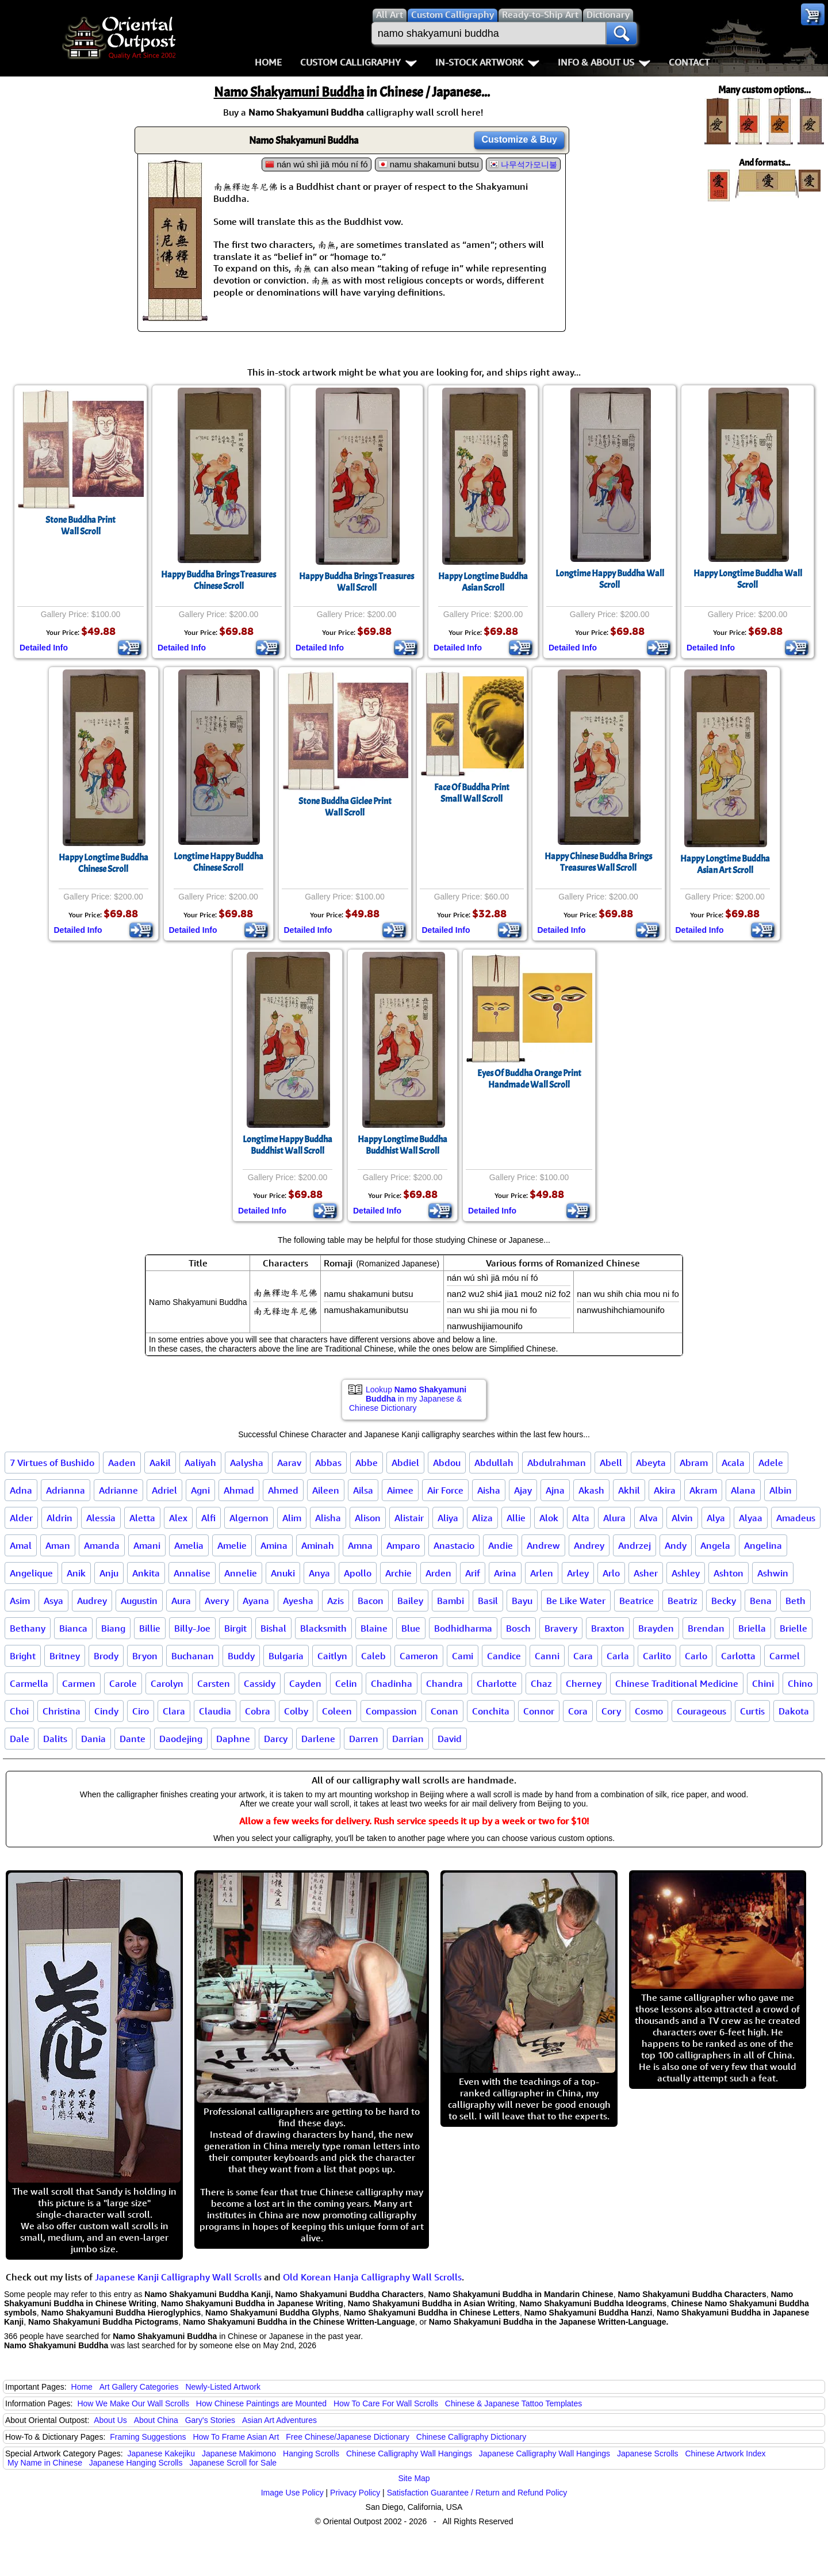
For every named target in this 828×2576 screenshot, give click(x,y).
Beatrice (636, 1600)
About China (156, 2420)
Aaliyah (200, 1462)
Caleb (373, 1656)
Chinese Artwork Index (725, 2453)
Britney (64, 1656)
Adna (21, 1490)
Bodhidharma (463, 1628)
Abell (611, 1462)
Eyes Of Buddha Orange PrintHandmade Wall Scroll (529, 1078)
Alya (716, 1518)
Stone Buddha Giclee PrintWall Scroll (345, 806)
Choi (19, 1711)
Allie (516, 1518)
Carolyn (167, 1683)
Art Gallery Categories (139, 2386)
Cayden (305, 1683)
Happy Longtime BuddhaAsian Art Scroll (725, 864)
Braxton (607, 1628)
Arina (505, 1573)
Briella (752, 1628)
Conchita (490, 1711)
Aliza (482, 1518)
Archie (398, 1573)
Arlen (541, 1573)
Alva (648, 1518)
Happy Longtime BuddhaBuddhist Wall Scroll (402, 1145)
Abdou (447, 1462)
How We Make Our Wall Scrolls (133, 2403)
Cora (578, 1711)
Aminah (317, 1545)
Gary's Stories (210, 2420)
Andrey (589, 1545)
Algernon (249, 1518)
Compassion (391, 1711)
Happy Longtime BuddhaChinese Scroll (103, 863)
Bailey (410, 1600)
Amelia (189, 1545)
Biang (113, 1628)
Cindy (106, 1711)
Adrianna (65, 1490)
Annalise (192, 1573)
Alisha (328, 1518)
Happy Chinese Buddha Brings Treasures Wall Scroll (598, 862)
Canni (547, 1656)
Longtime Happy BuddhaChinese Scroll (218, 862)
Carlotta (738, 1656)
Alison (368, 1518)
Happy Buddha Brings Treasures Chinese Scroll (218, 580)
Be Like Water (575, 1600)
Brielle (793, 1628)
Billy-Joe (192, 1628)
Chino (800, 1683)
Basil (488, 1600)
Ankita (146, 1573)
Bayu (522, 1600)
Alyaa (750, 1518)
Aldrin (59, 1518)
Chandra (444, 1683)
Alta (580, 1518)
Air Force (445, 1490)
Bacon (371, 1600)
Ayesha (298, 1600)
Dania (93, 1738)
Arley (578, 1573)
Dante (132, 1738)
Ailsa (363, 1490)
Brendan (706, 1628)
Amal (21, 1545)
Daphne (233, 1738)
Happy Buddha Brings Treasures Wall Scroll (356, 582)
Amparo (403, 1545)
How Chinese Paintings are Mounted (261, 2403)
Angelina (763, 1545)
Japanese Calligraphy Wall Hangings (544, 2453)
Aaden (122, 1462)
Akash (591, 1490)
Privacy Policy (355, 2492)
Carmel (784, 1656)
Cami (462, 1656)
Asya (53, 1600)
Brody (106, 1656)
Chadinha (391, 1683)
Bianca (73, 1628)
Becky (723, 1600)
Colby (296, 1711)
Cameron (419, 1656)
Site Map (414, 2478)
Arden (438, 1573)
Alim (291, 1518)
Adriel (164, 1490)
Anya (319, 1573)
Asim (20, 1600)
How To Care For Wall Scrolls (386, 2403)
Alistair (409, 1518)
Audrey (92, 1600)
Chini (763, 1683)
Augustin (139, 1600)
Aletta (142, 1518)
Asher (646, 1573)
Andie (500, 1545)
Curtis (752, 1711)
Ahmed (283, 1490)
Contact (689, 62)
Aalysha (246, 1462)
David (450, 1738)
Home (268, 62)
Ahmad (239, 1490)
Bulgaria (286, 1656)
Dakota (794, 1711)
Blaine (374, 1628)
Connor (538, 1711)
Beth (795, 1600)
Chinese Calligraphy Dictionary (471, 2436)
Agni (200, 1490)
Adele (770, 1462)
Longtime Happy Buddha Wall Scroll (609, 579)
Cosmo (649, 1711)
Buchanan (192, 1656)
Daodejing (180, 1738)
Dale (19, 1738)
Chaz (541, 1683)
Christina (61, 1711)
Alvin (682, 1518)
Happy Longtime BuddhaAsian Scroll (483, 582)
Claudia (215, 1711)
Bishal (273, 1628)
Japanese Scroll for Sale (233, 2462)
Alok (548, 1518)
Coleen (337, 1711)
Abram (694, 1462)
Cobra (257, 1711)
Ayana (256, 1600)
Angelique (31, 1573)
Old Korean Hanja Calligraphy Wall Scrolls (372, 2277)
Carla (618, 1656)
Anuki (283, 1573)
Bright (23, 1656)
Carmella (29, 1683)
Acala (733, 1462)
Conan (444, 1711)
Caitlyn (332, 1656)
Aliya (448, 1518)
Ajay (523, 1490)
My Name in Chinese (44, 2462)
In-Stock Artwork (487, 62)
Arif (472, 1573)
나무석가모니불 (529, 164)
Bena (761, 1600)
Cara (583, 1656)
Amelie (232, 1545)
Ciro (140, 1711)
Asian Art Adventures (279, 2420)
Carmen (78, 1683)
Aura (181, 1600)
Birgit (235, 1628)
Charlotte (497, 1683)
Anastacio (454, 1545)
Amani (146, 1545)
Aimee (400, 1490)
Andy (676, 1545)
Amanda (102, 1545)
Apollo (357, 1573)
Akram (703, 1490)
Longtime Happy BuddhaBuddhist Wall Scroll (287, 1145)
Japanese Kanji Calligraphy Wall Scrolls (178, 2277)
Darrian (408, 1738)
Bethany (27, 1628)
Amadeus (795, 1518)
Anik (76, 1573)
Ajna (555, 1490)
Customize (519, 139)
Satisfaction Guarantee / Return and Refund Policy (477, 2492)
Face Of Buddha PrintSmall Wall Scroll (471, 793)
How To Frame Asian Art (236, 2436)
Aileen (325, 1490)
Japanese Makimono (239, 2453)
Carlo (696, 1656)
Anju (108, 1573)
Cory (611, 1711)
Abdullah (493, 1462)
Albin (780, 1490)
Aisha (488, 1490)
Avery (217, 1600)
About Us (110, 2420)
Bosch (518, 1628)
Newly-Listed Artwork (222, 2386)
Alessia (101, 1518)
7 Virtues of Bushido (52, 1462)
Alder (21, 1518)
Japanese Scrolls (647, 2453)
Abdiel (405, 1462)
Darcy (276, 1738)
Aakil (160, 1462)
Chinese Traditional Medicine (676, 1683)
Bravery (561, 1628)
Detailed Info (44, 647)
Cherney (583, 1683)
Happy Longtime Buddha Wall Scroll (747, 579)
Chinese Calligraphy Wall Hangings (409, 2453)
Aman (57, 1545)
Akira (665, 1490)
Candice (504, 1656)
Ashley (686, 1573)
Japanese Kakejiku (161, 2453)
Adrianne (118, 1490)
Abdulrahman (556, 1462)
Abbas (328, 1462)
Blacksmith (323, 1628)
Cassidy (259, 1683)
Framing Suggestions (148, 2436)
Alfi (208, 1518)
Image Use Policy (292, 2492)
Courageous (701, 1711)
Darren (363, 1738)
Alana (743, 1490)
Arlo (611, 1573)
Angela (715, 1545)
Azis (335, 1600)
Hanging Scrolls (311, 2453)
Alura (614, 1518)
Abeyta (651, 1462)
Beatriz (682, 1600)
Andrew (543, 1545)
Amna (360, 1545)
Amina (274, 1545)
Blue (410, 1628)
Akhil (629, 1490)
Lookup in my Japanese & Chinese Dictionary (407, 1399)
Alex (178, 1518)
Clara (174, 1711)
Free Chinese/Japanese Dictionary (347, 2436)
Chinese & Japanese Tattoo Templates (513, 2403)
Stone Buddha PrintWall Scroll (80, 525)
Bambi (450, 1600)
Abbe (366, 1462)
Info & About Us (604, 62)
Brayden (656, 1628)
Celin (346, 1683)
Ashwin (772, 1573)
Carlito (657, 1656)
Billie (149, 1628)
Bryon (145, 1656)
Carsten (213, 1683)
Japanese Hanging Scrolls (136, 2462)
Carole (123, 1683)
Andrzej (634, 1545)
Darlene (318, 1738)
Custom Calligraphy (358, 62)
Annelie (240, 1573)
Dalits (55, 1738)
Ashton (728, 1573)
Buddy (241, 1656)
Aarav (289, 1462)
